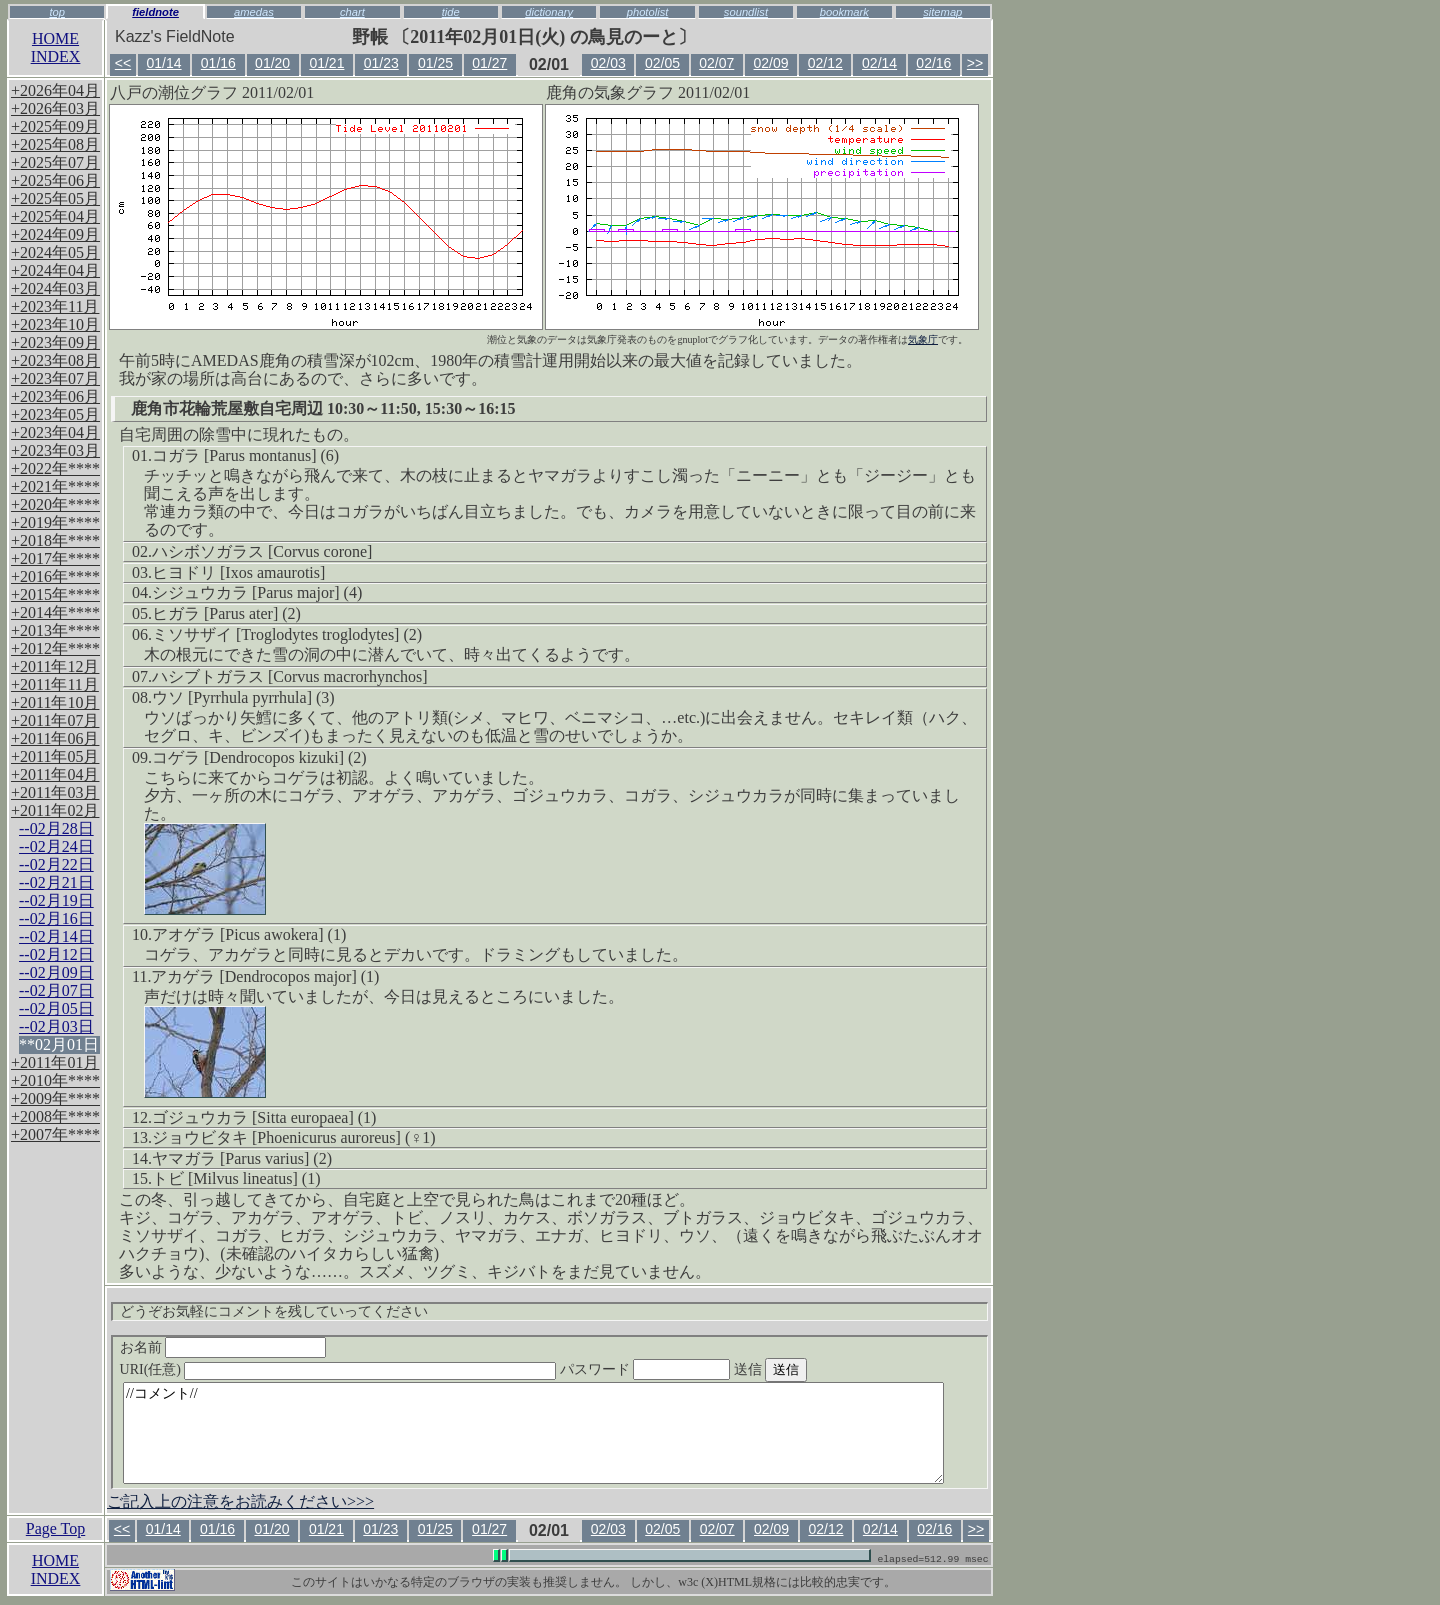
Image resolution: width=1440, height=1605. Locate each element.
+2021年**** (55, 486)
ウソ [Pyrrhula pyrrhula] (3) (243, 697)
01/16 (218, 63)
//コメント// (533, 1433)
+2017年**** (55, 558)
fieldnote (155, 12)
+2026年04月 (55, 90)
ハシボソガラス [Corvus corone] (262, 551)
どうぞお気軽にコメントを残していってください (274, 1311)
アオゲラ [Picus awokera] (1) (249, 934)
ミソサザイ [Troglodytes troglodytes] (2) (287, 634)
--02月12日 (56, 954)
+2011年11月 (55, 684)
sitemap (942, 12)
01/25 (435, 63)
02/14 (879, 63)
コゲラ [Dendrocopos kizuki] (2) (259, 757)
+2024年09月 (55, 234)
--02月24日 (56, 846)
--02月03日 (56, 1026)
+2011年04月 (55, 774)
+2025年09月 (55, 126)
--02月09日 (56, 972)
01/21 (326, 63)
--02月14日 (56, 936)
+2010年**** (55, 1080)
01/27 (489, 63)
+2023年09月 (55, 342)
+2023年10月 (55, 324)
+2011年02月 (55, 810)
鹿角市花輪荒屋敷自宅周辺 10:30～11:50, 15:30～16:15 (323, 408)
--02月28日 (56, 828)
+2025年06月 (55, 180)
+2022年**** (55, 468)
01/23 (381, 63)
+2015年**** (55, 594)
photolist (648, 12)
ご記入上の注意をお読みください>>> (240, 1501)
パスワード (684, 1369)
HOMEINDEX (56, 47)
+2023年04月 (55, 432)
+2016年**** (55, 576)
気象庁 (923, 339)
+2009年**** (55, 1098)
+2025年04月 (55, 216)
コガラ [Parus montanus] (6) (245, 455)
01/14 (164, 63)
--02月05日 (56, 1008)
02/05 (662, 63)
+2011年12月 (55, 666)
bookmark (844, 12)
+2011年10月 (55, 702)
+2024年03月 (55, 288)
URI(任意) (358, 1369)
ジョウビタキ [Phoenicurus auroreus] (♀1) (294, 1137)
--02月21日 (56, 882)
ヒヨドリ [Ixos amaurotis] (238, 572)
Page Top (55, 1528)
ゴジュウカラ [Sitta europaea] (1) (264, 1117)
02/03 (608, 63)
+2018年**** (55, 540)
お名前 (223, 1347)
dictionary (549, 12)
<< (123, 63)
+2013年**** (55, 630)
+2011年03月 (55, 792)
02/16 (933, 63)
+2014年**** (55, 612)
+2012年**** (55, 648)
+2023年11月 (55, 306)
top (57, 12)
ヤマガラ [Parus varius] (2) (242, 1158)
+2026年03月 (55, 108)
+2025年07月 (55, 162)
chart (352, 12)
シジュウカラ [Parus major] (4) (257, 592)
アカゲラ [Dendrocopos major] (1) (265, 976)
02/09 (771, 63)
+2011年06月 (55, 738)
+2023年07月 (55, 378)
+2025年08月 (55, 144)
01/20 (272, 63)
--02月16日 (56, 918)
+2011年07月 (55, 720)
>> (975, 63)
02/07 (716, 63)
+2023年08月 (55, 360)
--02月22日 (56, 864)
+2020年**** (55, 504)
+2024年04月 (55, 270)
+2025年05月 (55, 198)
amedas (254, 12)
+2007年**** (55, 1134)
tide (451, 12)
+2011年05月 (55, 756)
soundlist (746, 12)
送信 (808, 1369)
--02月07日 (56, 990)
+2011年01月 (55, 1062)
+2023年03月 (55, 450)
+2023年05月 (55, 414)
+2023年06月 (55, 396)
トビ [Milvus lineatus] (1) (236, 1178)
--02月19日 (56, 900)
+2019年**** (55, 522)
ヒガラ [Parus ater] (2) (226, 613)
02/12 (825, 63)
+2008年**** (55, 1116)
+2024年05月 (55, 252)
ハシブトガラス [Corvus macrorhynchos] (290, 676)
